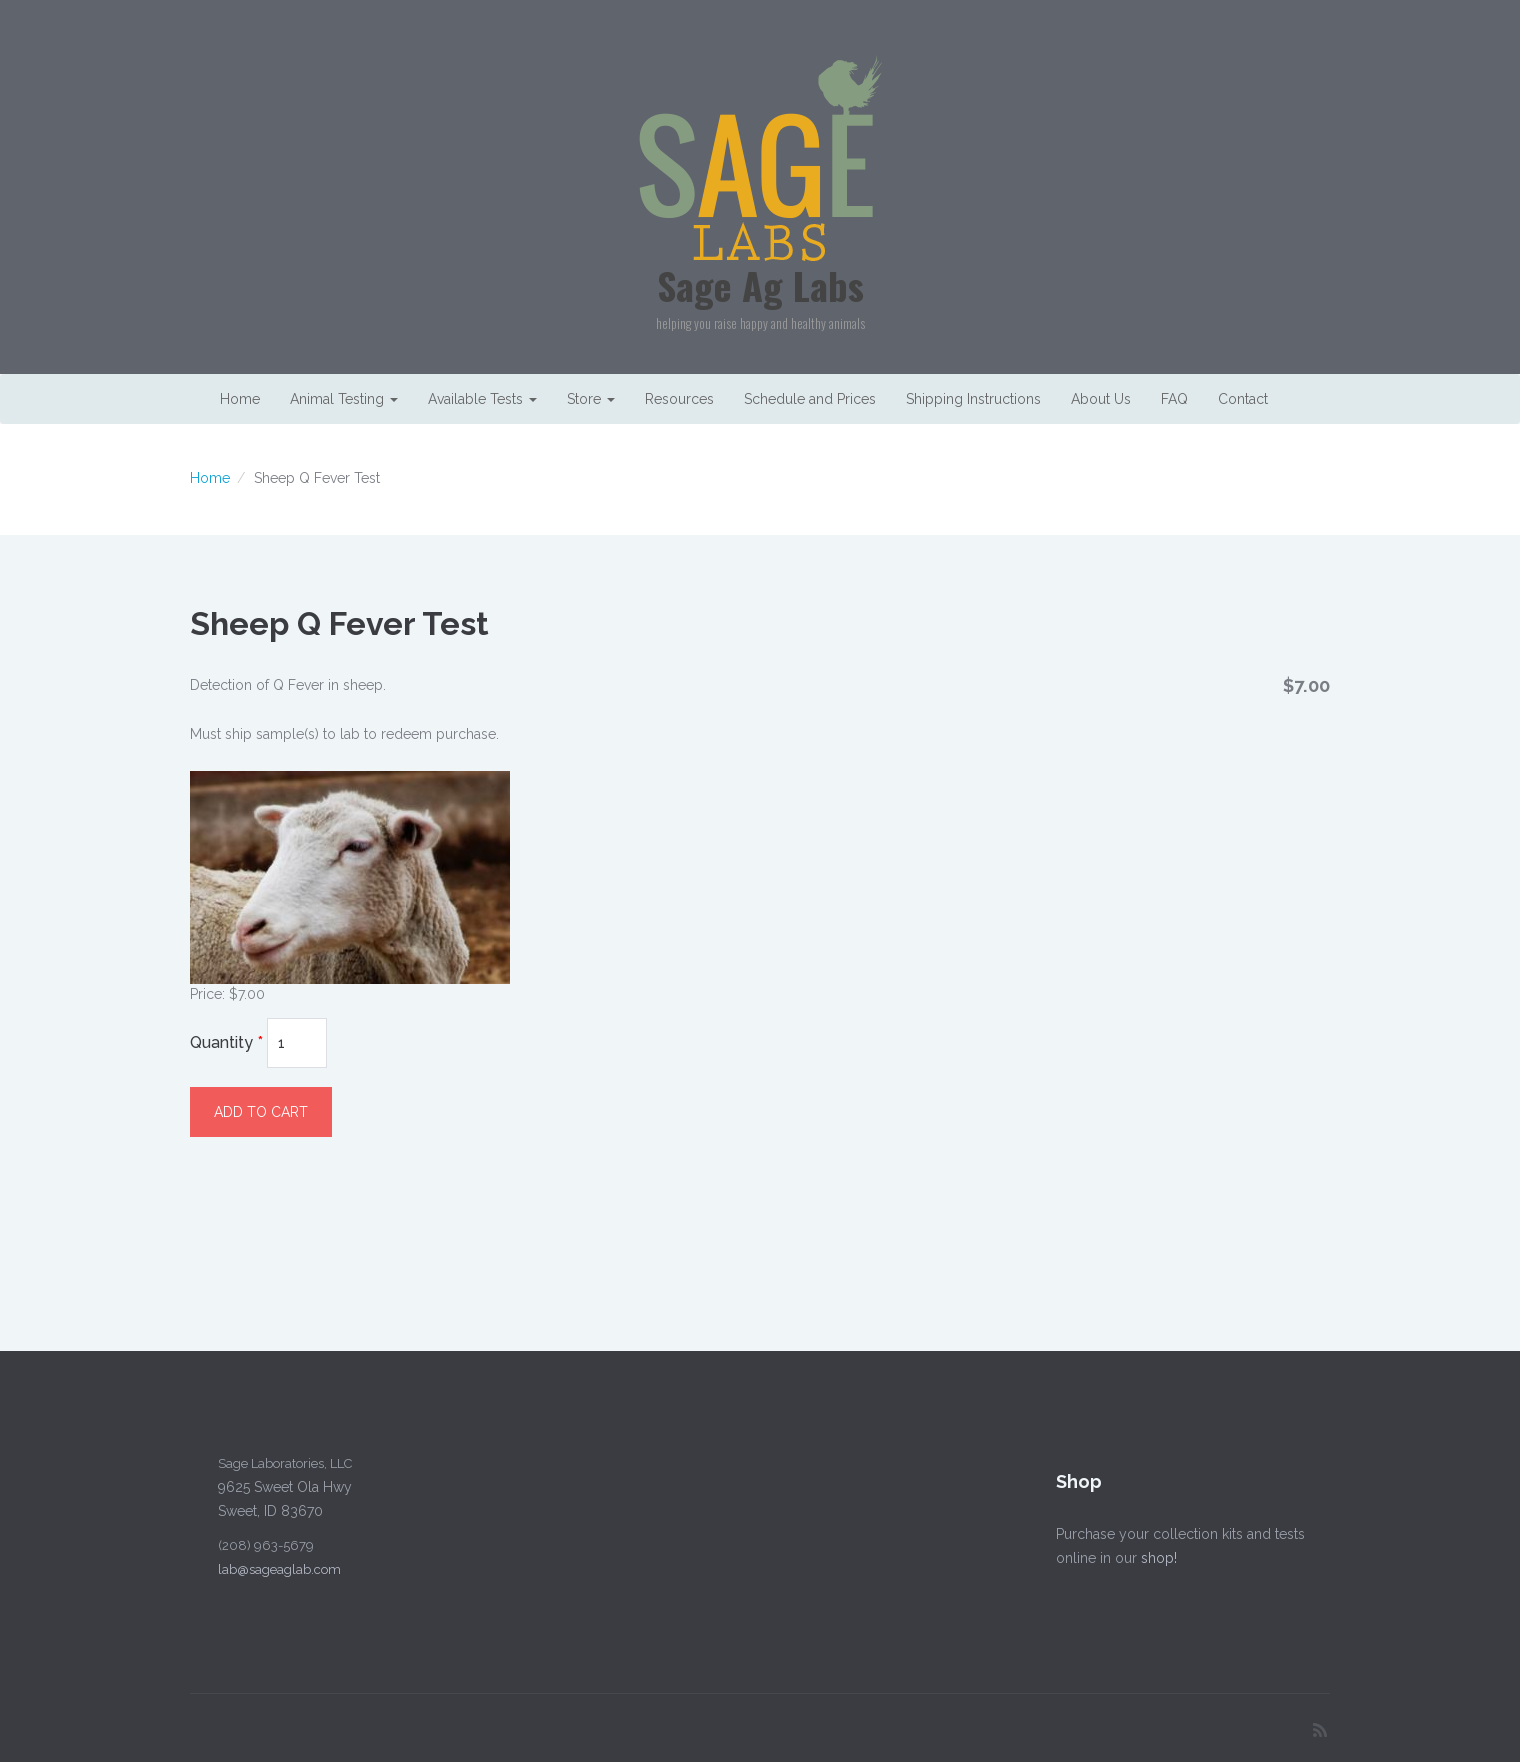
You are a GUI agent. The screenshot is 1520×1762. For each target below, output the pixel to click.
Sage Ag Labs (760, 285)
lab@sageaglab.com (273, 1569)
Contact (1243, 399)
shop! (1152, 1558)
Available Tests (482, 399)
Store (591, 399)
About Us (1101, 399)
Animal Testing (344, 399)
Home (240, 399)
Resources (679, 399)
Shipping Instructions (973, 399)
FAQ (1174, 399)
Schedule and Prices (810, 399)
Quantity (226, 1042)
